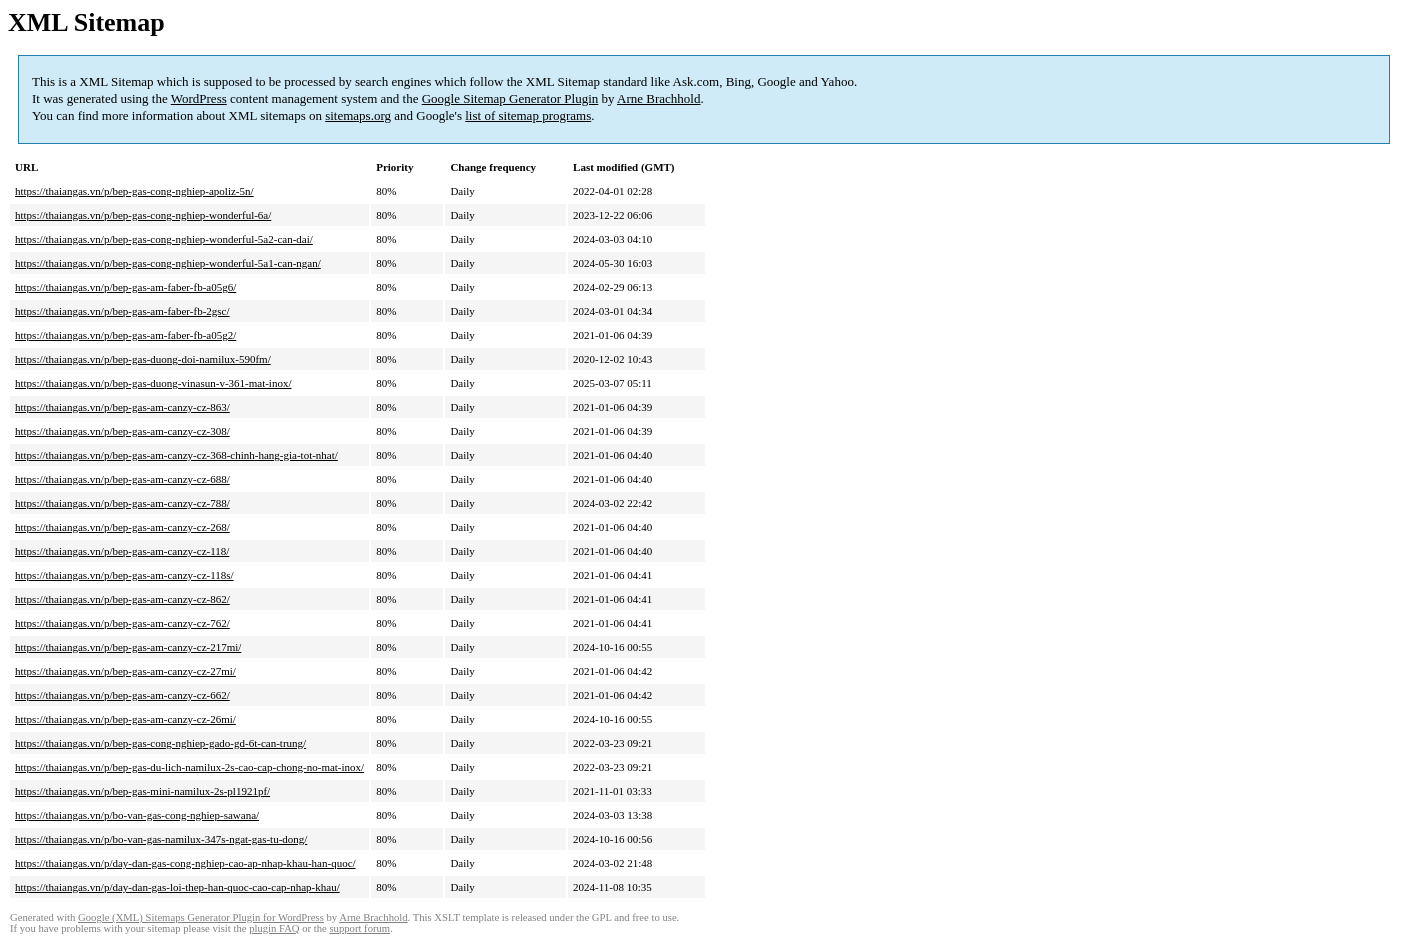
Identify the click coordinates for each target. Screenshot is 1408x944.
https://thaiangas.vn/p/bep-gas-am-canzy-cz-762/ (122, 623)
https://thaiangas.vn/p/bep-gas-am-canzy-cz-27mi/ (125, 671)
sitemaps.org (358, 115)
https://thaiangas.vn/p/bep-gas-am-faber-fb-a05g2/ (125, 335)
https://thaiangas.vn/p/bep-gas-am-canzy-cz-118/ (122, 551)
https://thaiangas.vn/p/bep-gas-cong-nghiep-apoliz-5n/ (134, 191)
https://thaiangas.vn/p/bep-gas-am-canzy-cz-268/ (122, 527)
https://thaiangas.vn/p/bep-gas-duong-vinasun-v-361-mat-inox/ (153, 383)
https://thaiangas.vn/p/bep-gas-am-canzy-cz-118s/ (124, 575)
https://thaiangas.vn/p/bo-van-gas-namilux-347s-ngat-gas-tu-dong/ (161, 839)
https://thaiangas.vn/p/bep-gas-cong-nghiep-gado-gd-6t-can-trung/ (160, 743)
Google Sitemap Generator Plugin (510, 98)
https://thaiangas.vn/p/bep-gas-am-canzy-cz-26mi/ (125, 719)
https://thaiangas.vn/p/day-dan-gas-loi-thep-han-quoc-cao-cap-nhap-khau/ (177, 887)
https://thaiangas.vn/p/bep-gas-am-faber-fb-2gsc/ (122, 311)
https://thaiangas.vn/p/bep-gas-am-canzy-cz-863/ (122, 407)
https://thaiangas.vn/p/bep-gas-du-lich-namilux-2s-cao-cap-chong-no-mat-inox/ (189, 767)
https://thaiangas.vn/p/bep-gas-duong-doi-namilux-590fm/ (143, 359)
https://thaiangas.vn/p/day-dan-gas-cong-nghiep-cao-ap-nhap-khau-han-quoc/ (185, 863)
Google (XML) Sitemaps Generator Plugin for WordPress (201, 917)
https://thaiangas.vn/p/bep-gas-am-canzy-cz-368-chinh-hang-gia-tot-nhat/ (176, 455)
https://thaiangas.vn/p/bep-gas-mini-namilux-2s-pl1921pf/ (142, 791)
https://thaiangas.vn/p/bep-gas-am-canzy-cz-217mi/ (128, 647)
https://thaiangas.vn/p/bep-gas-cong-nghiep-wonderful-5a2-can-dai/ (164, 239)
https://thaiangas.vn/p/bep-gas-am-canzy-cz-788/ (122, 503)
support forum (359, 928)
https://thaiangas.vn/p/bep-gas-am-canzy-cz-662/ (122, 695)
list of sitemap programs (528, 115)
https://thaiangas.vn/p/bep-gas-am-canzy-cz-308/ (122, 431)
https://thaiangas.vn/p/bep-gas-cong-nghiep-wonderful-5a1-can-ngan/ (168, 263)
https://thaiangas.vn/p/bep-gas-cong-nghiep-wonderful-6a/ (143, 215)
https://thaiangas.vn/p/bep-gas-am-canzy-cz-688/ (122, 479)
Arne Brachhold (658, 98)
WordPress (199, 98)
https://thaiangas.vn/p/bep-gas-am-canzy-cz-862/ (122, 599)
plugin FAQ (274, 928)
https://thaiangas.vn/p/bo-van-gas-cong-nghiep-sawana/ (137, 815)
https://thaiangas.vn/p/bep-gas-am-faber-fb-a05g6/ (125, 287)
